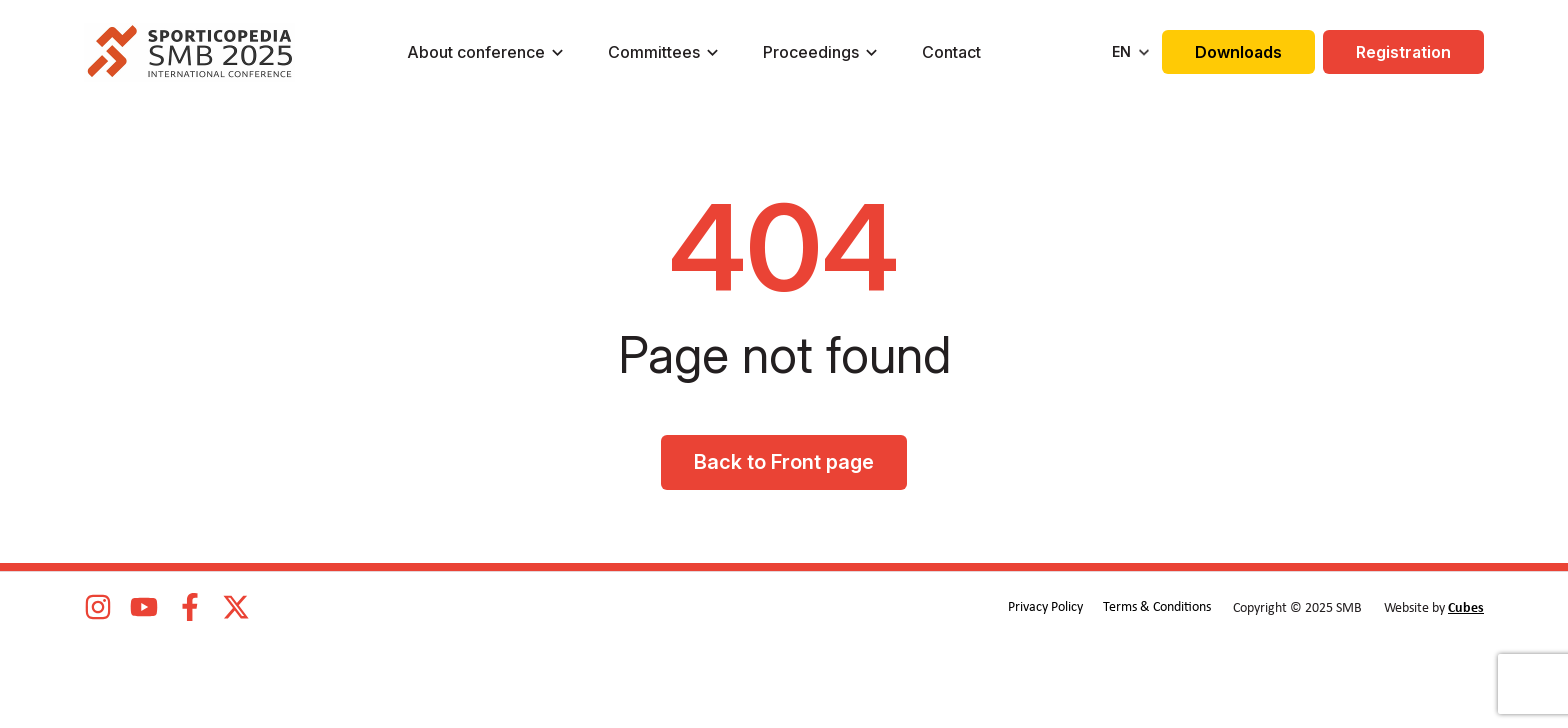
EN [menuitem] (1121, 51)
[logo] (189, 52)
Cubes (1466, 608)
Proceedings (811, 52)
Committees (654, 52)
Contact (951, 52)
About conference (476, 52)
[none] (1133, 52)
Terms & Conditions (1157, 607)
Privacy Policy (1045, 607)
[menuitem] (1133, 52)
